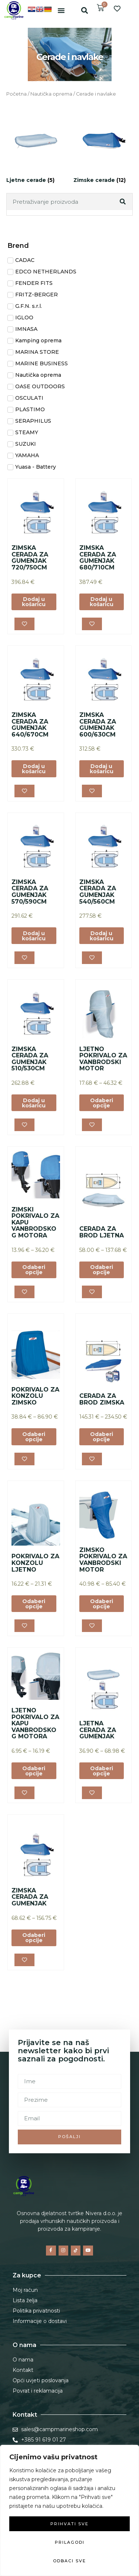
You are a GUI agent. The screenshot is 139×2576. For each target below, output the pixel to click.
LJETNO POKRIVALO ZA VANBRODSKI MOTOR (103, 1059)
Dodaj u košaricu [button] (34, 602)
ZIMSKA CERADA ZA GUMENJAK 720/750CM (29, 557)
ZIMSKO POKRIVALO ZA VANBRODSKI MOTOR (103, 1559)
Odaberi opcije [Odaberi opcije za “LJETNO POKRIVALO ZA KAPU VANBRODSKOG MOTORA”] (33, 1771)
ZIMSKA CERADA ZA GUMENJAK (29, 1897)
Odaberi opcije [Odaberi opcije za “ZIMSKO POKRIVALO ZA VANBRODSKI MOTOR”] (101, 1604)
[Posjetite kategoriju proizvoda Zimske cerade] (103, 148)
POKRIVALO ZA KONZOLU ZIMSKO (35, 1396)
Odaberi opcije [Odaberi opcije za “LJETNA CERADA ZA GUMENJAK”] (101, 1771)
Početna (16, 94)
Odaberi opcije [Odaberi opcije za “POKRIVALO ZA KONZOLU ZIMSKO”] (33, 1437)
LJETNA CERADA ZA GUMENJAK (97, 1730)
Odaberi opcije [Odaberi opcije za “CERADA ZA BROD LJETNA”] (101, 1270)
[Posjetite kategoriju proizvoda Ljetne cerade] (36, 148)
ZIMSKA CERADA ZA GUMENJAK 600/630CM (97, 724)
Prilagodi (70, 2542)
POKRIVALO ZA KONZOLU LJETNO (35, 1563)
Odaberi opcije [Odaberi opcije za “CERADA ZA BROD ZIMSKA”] (101, 1437)
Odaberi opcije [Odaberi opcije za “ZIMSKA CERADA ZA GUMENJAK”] (33, 1938)
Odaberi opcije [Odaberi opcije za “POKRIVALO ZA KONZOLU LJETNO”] (33, 1604)
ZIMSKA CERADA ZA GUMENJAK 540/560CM (97, 891)
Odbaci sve (69, 2560)
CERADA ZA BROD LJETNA (101, 1232)
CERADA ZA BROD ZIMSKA (101, 1399)
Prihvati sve (69, 2523)
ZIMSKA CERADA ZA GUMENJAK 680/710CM (97, 557)
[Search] (123, 201)
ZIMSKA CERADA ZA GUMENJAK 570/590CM (29, 891)
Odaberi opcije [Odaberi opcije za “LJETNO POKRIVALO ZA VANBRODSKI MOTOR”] (101, 1103)
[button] (61, 10)
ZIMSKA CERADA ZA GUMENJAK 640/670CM (30, 724)
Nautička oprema (51, 94)
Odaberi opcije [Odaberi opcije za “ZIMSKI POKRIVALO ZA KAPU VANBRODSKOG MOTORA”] (33, 1270)
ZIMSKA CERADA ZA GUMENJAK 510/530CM (29, 1059)
